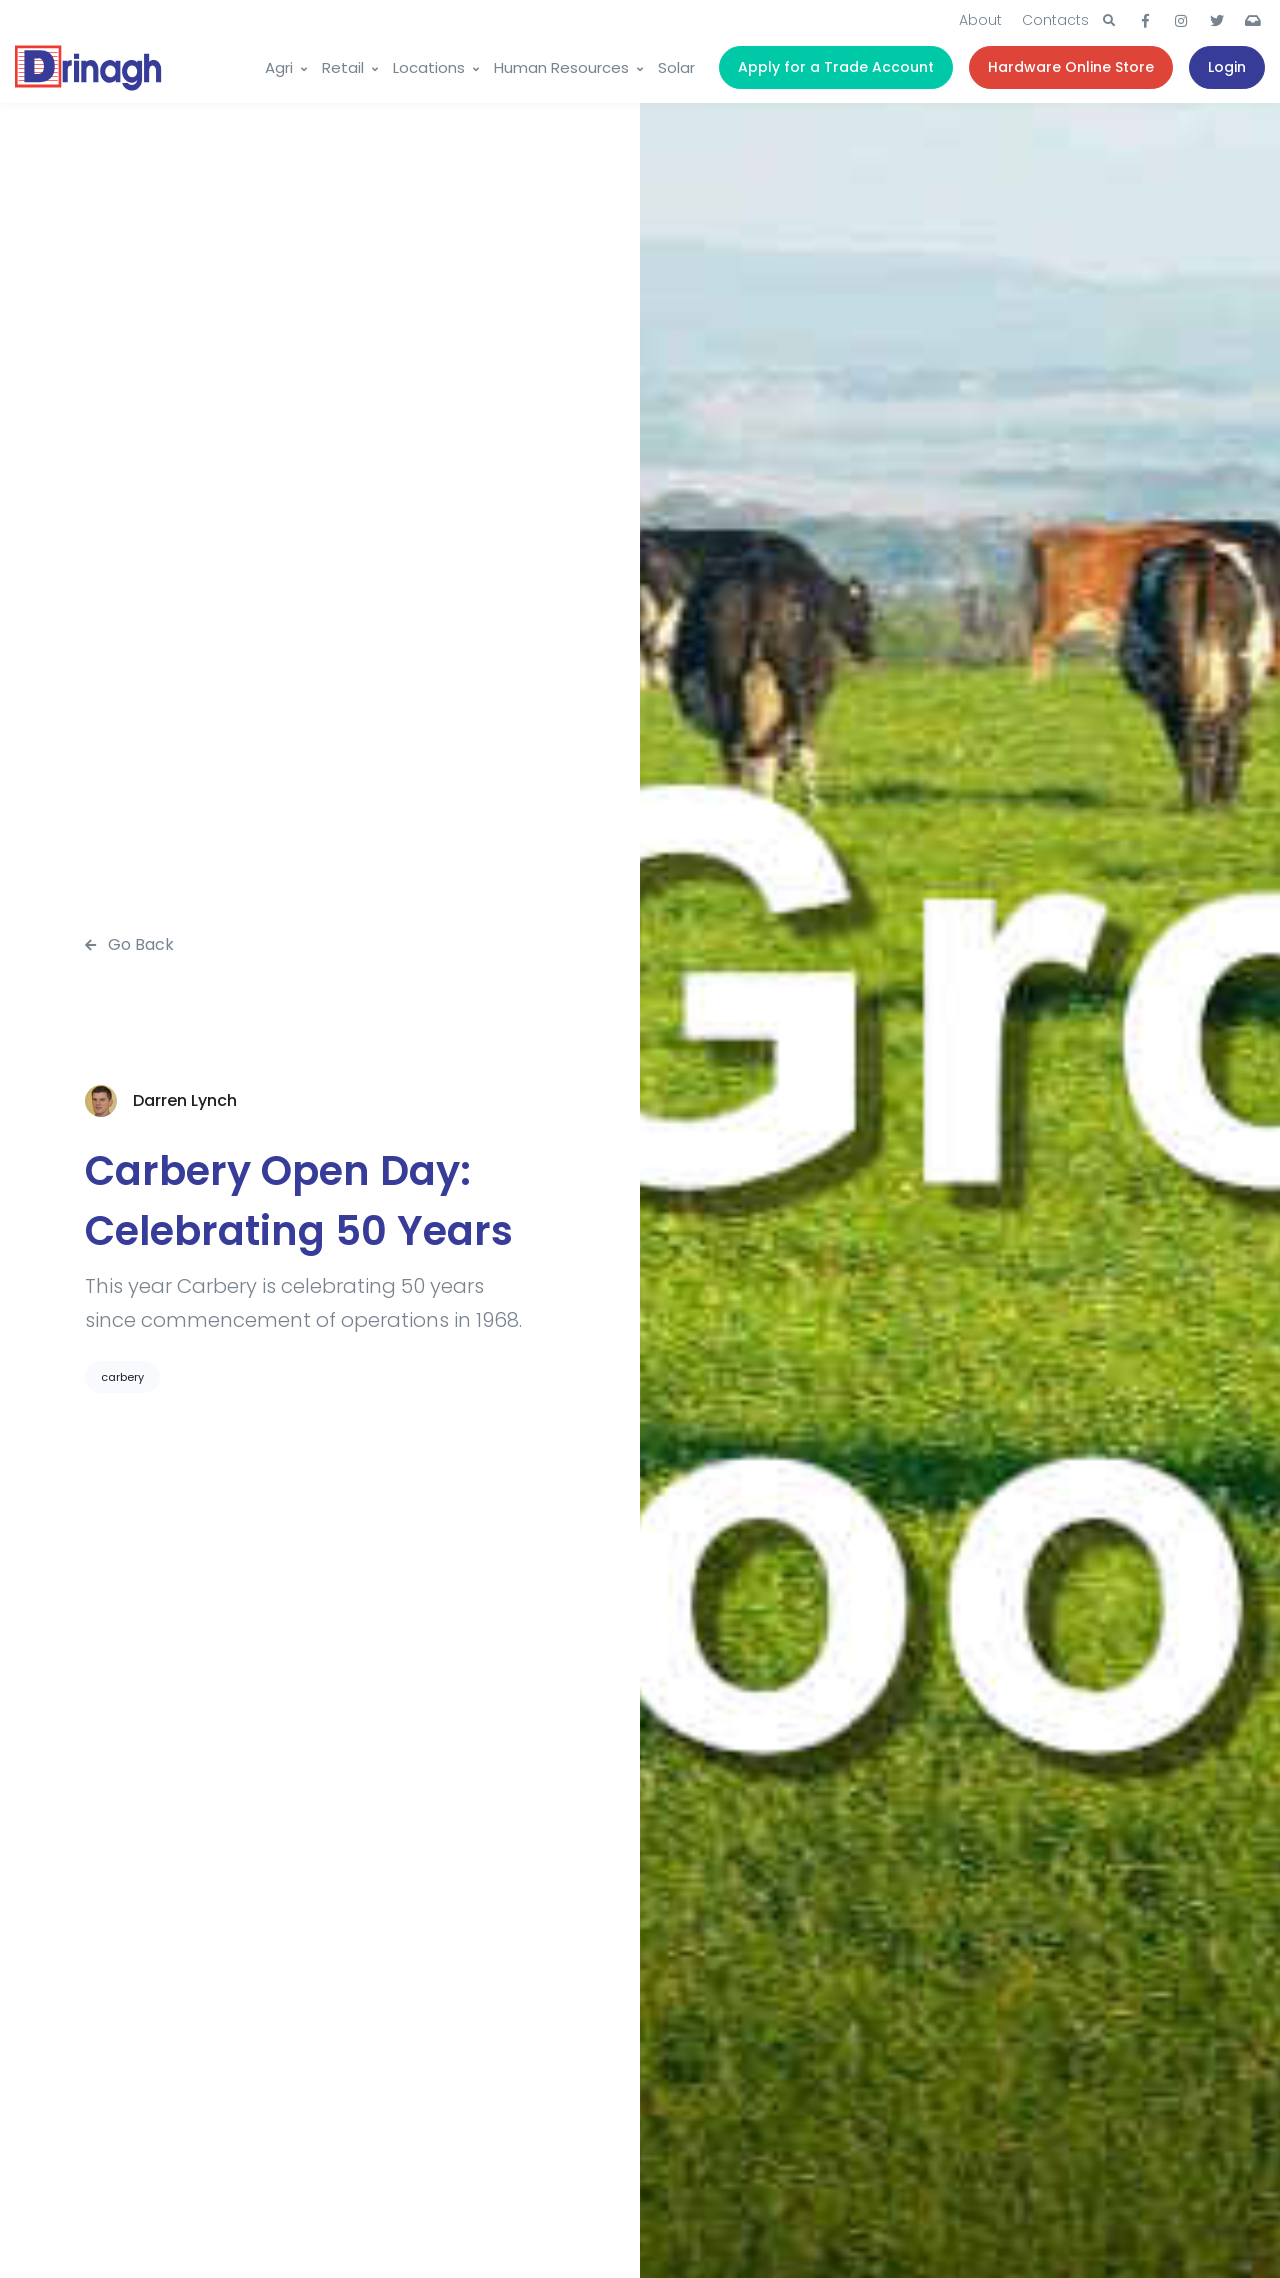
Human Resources (561, 67)
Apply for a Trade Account (836, 67)
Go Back (129, 944)
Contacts (1055, 20)
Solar (676, 67)
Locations (429, 67)
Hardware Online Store (1071, 67)
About (980, 20)
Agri (279, 67)
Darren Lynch (185, 1100)
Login (1227, 67)
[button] (1109, 21)
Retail (343, 67)
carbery (122, 1377)
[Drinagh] (90, 68)
